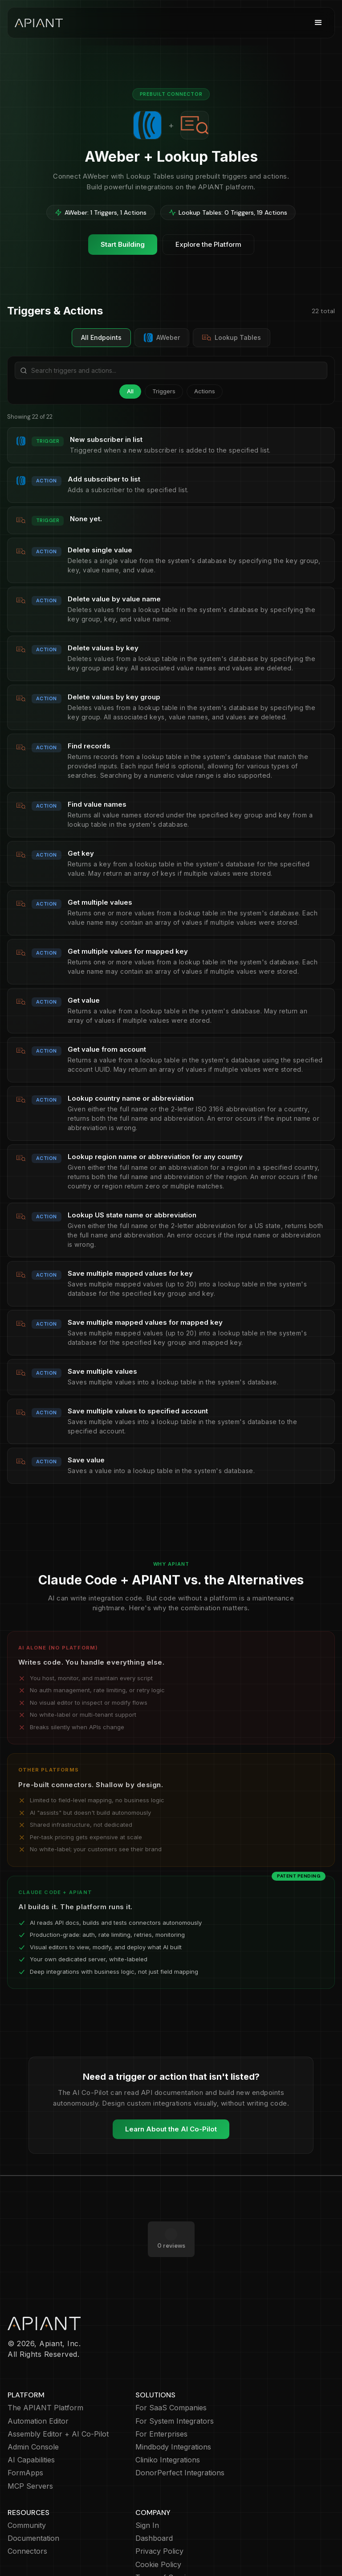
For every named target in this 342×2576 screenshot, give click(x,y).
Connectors (27, 2515)
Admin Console (33, 2411)
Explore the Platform (208, 244)
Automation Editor (38, 2385)
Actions (204, 391)
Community (27, 2490)
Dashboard (154, 2502)
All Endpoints (101, 337)
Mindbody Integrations (173, 2411)
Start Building (123, 244)
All (130, 391)
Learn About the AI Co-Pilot (171, 2129)
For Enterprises (161, 2398)
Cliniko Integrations (167, 2424)
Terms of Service (164, 2542)
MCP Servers (30, 2450)
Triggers (163, 391)
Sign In (147, 2490)
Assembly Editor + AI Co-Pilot (58, 2398)
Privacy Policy (159, 2515)
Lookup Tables (231, 337)
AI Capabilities (31, 2424)
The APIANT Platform (45, 2372)
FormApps (25, 2437)
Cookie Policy (158, 2529)
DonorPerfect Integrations (179, 2437)
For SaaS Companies (171, 2372)
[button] (318, 22)
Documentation (33, 2502)
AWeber (162, 337)
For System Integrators (174, 2385)
